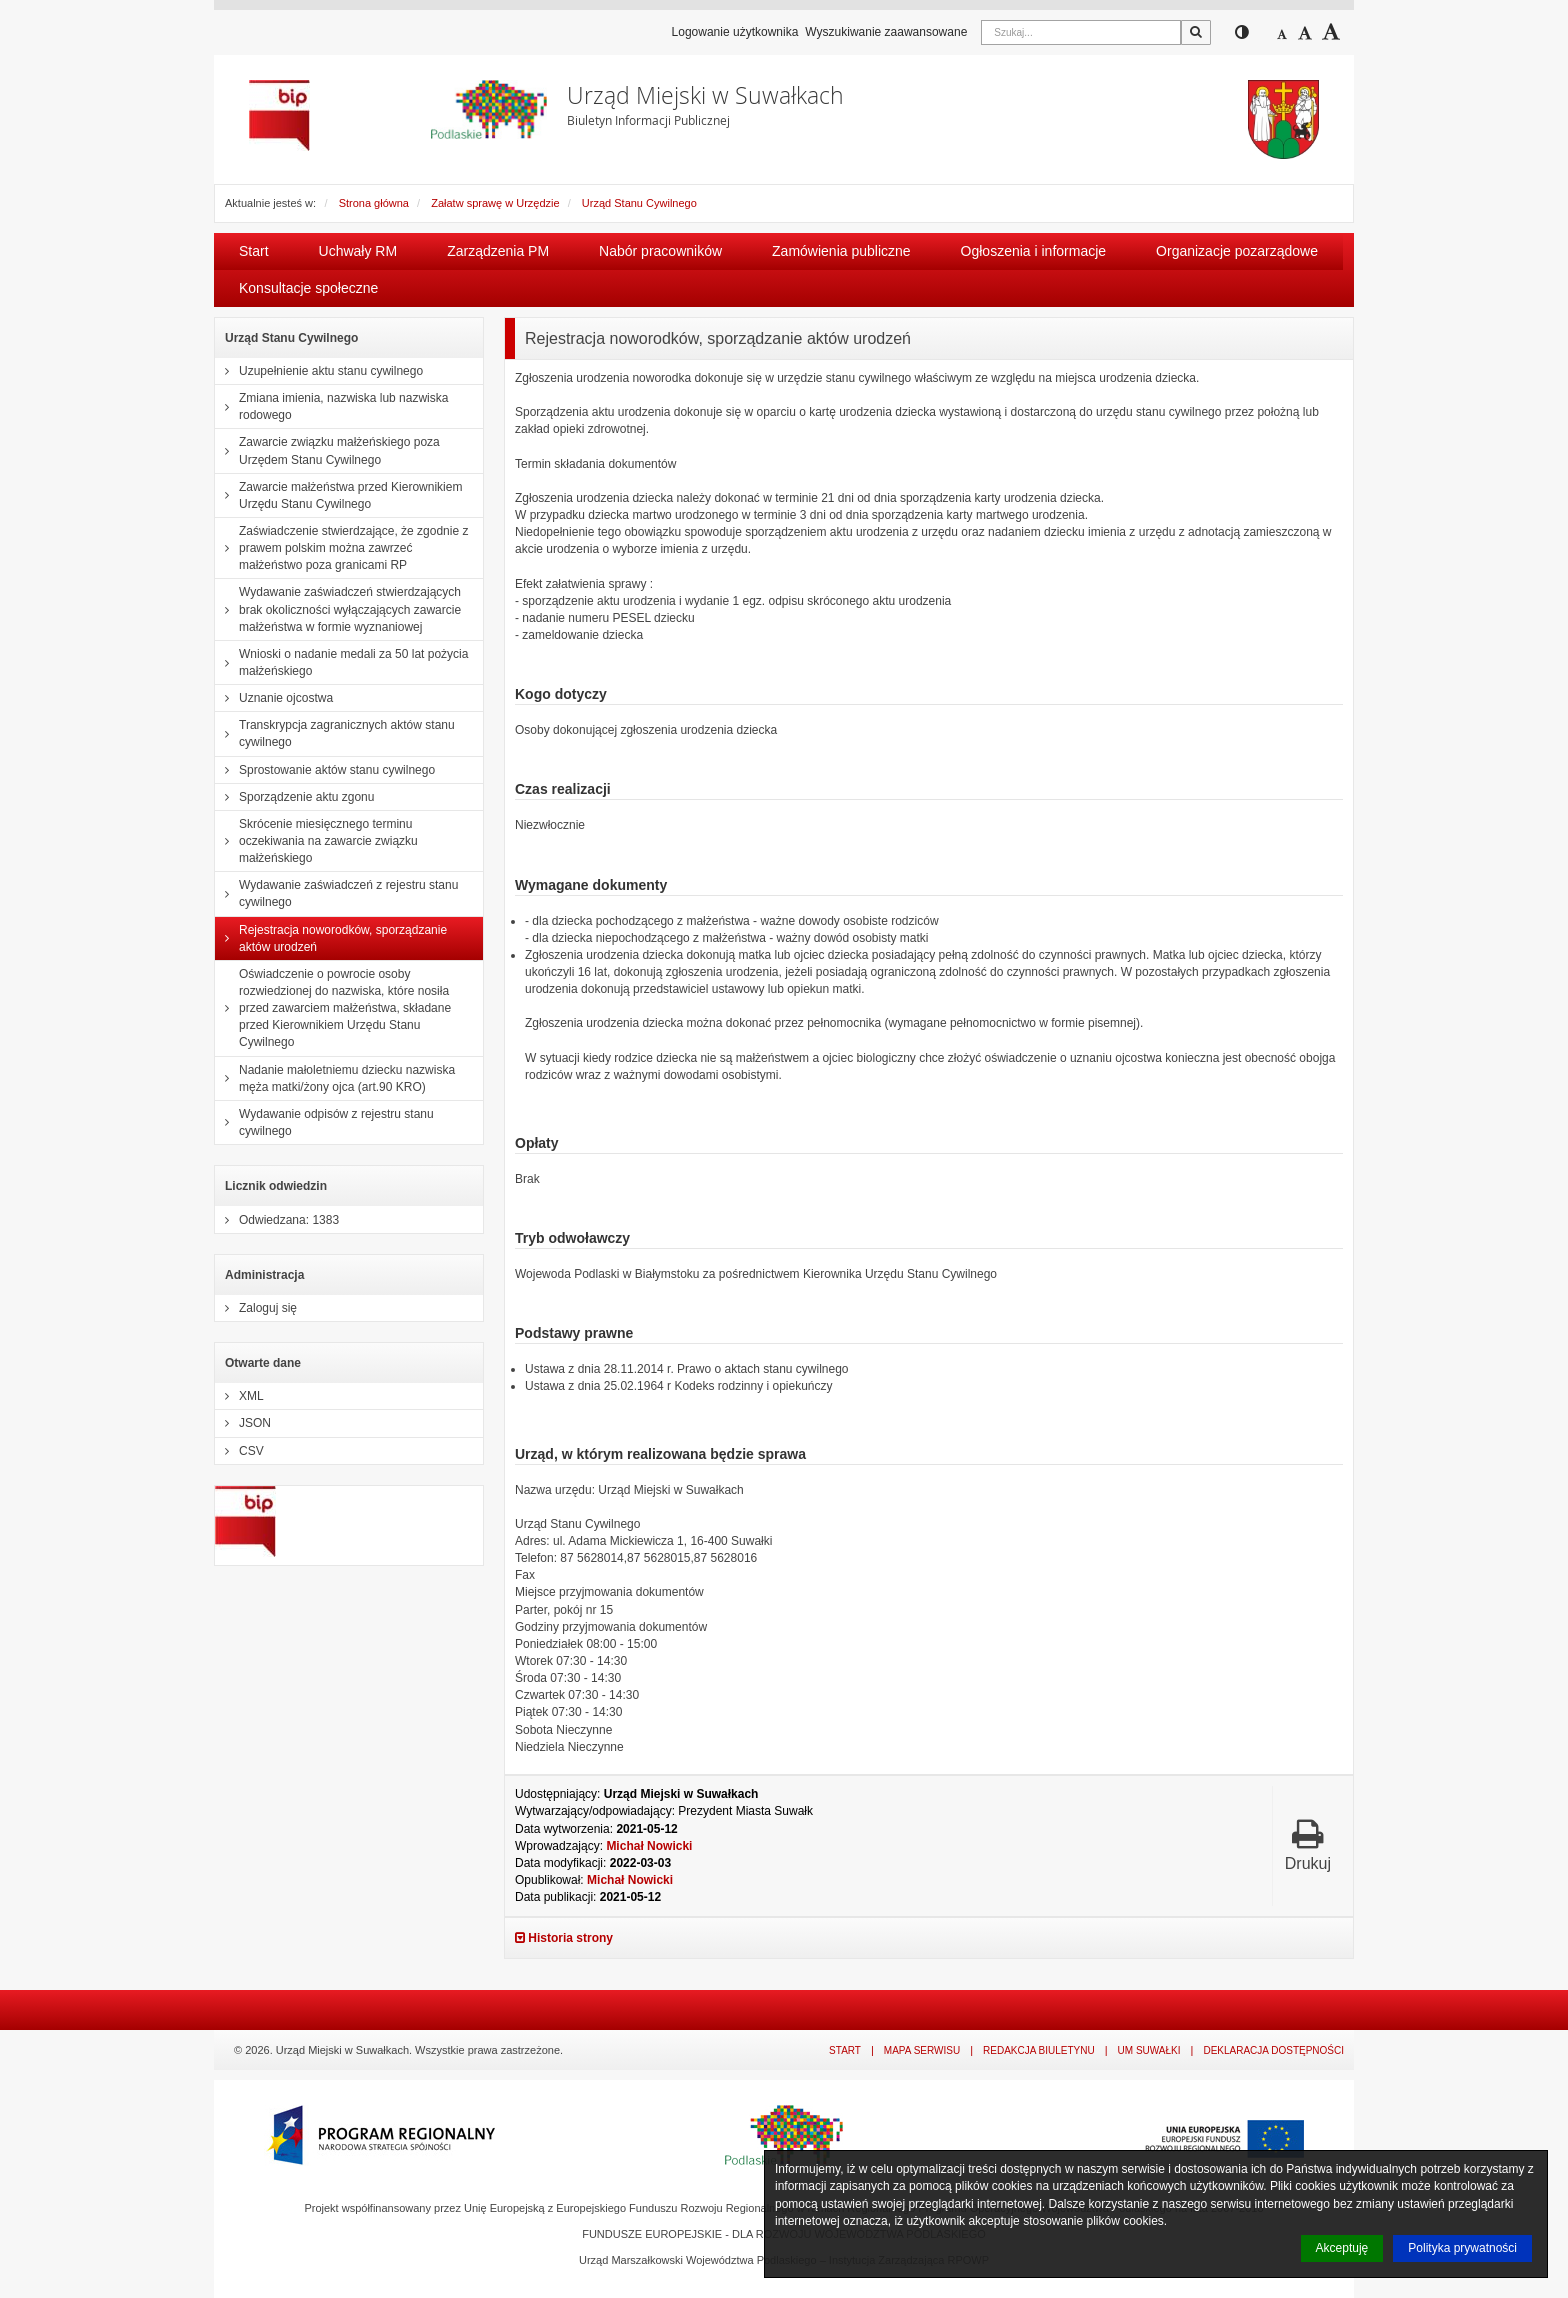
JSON (243, 1423)
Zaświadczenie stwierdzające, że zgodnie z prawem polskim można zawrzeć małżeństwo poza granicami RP (341, 548)
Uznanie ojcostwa (274, 698)
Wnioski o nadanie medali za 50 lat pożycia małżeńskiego (341, 662)
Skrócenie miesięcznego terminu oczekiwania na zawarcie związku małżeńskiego (316, 841)
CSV (239, 1451)
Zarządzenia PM (498, 251)
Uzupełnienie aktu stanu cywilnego (319, 371)
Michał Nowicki (649, 1846)
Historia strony (564, 1938)
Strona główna (374, 203)
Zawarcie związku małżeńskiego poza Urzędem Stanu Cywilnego (327, 450)
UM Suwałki (1149, 2050)
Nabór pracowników (660, 251)
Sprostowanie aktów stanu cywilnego (325, 770)
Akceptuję (1342, 2248)
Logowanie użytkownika (735, 32)
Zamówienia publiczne (841, 251)
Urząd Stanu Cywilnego (639, 203)
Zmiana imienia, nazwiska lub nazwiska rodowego (331, 406)
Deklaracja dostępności (1273, 2050)
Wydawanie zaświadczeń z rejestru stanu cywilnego (336, 893)
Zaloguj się (256, 1308)
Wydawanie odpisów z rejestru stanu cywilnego (324, 1122)
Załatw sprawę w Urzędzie (495, 203)
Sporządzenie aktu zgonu (294, 797)
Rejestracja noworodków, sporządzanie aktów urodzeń (331, 938)
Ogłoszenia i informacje (1034, 251)
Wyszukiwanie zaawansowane (886, 32)
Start (254, 251)
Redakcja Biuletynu (1039, 2050)
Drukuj (1308, 1844)
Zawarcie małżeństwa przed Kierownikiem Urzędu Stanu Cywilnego (338, 495)
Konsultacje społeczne (308, 288)
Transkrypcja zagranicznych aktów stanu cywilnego (335, 733)
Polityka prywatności (1462, 2248)
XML (239, 1396)
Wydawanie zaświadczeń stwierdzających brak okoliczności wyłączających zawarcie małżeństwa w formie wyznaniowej (338, 609)
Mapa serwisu (922, 2050)
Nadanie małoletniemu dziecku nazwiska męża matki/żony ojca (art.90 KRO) (335, 1078)
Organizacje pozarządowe (1237, 251)
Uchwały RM (358, 251)
